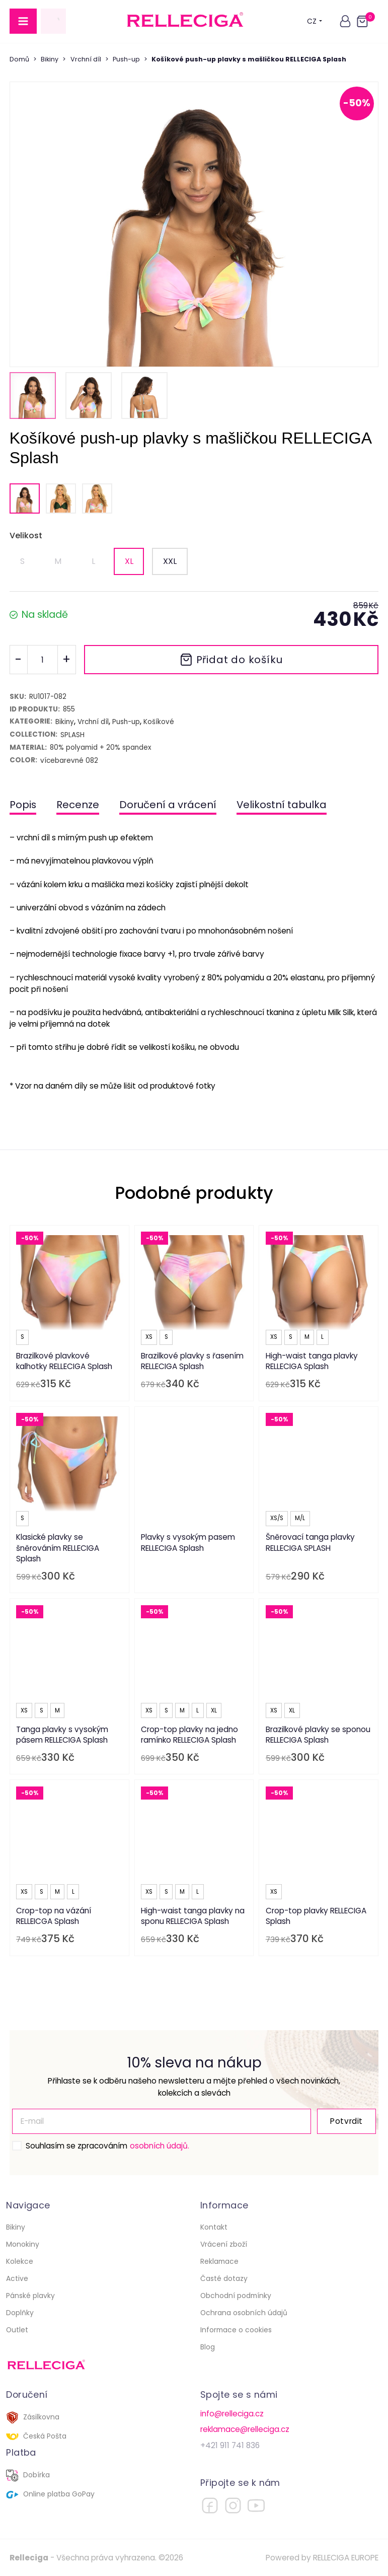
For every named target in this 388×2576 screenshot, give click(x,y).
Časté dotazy (224, 2278)
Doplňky (20, 2313)
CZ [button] (314, 21)
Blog (207, 2347)
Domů (19, 59)
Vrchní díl (85, 59)
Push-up (126, 59)
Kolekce (19, 2261)
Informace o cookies (236, 2330)
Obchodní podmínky (235, 2296)
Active (17, 2278)
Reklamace (219, 2261)
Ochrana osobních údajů (243, 2313)
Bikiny (49, 59)
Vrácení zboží (223, 2244)
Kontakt (213, 2227)
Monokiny (22, 2244)
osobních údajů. (159, 2145)
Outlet (17, 2330)
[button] (345, 21)
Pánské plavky (30, 2296)
